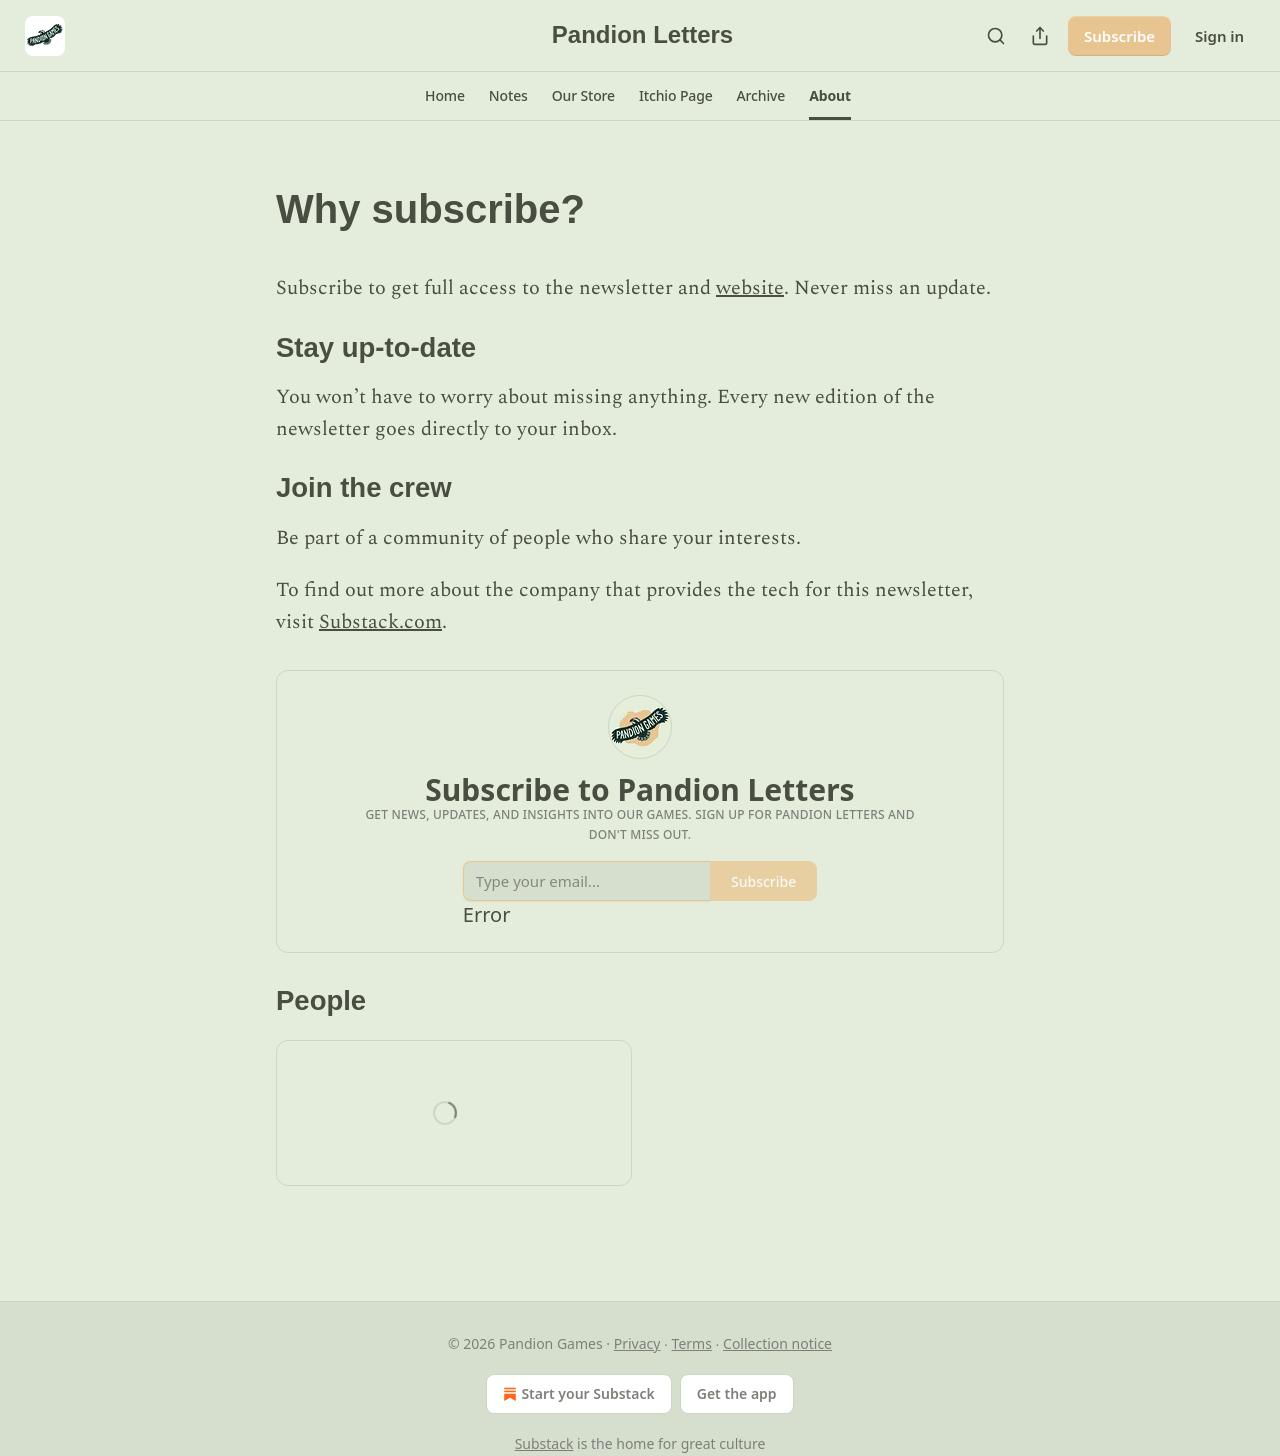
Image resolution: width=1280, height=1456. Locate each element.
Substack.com (380, 622)
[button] (445, 96)
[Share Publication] (1040, 36)
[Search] (996, 36)
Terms (692, 1343)
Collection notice (777, 1343)
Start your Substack (576, 1394)
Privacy (637, 1343)
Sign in (1219, 36)
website (750, 288)
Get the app (737, 1393)
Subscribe (1119, 36)
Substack (544, 1443)
